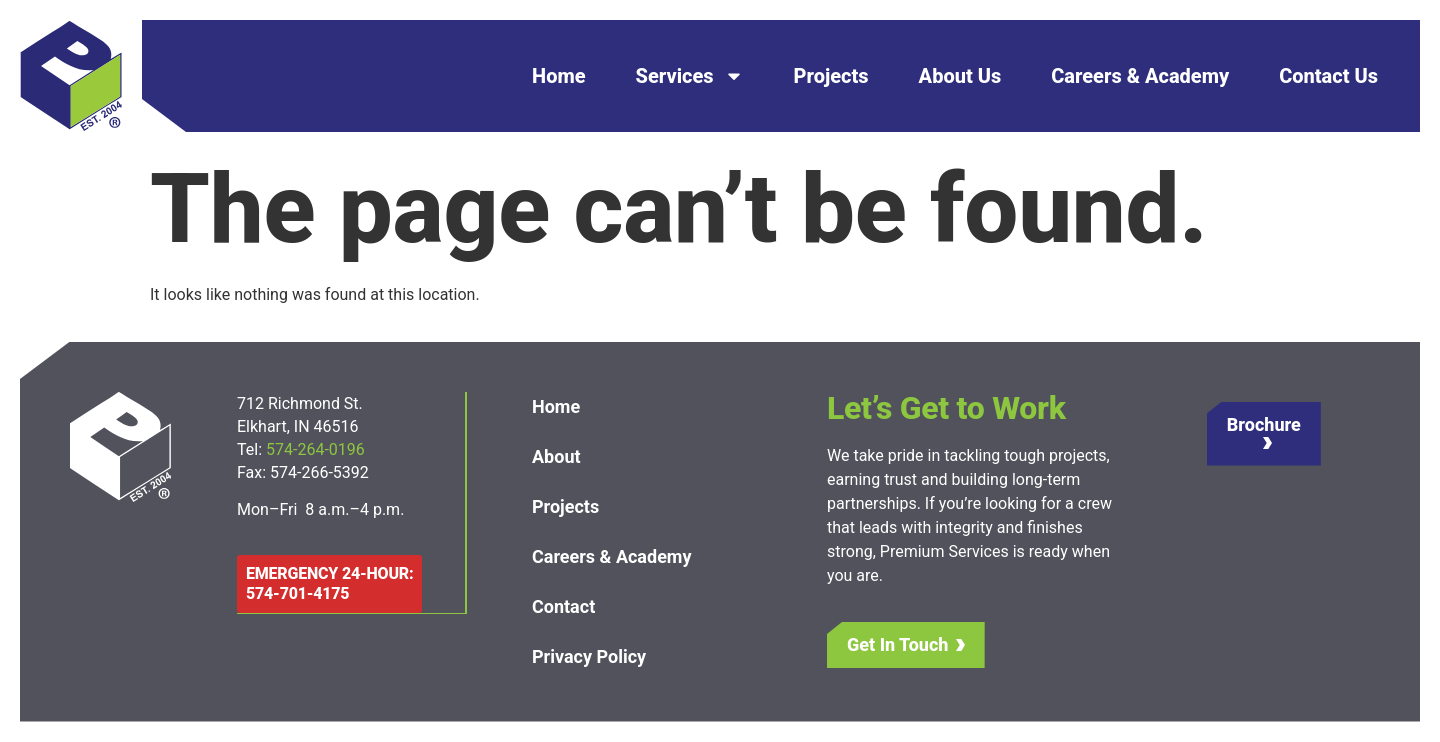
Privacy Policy (589, 656)
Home (559, 76)
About (556, 456)
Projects (831, 76)
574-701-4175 (297, 593)
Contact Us (1328, 76)
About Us (960, 76)
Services (690, 76)
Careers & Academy (1140, 76)
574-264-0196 (317, 449)
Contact (563, 606)
